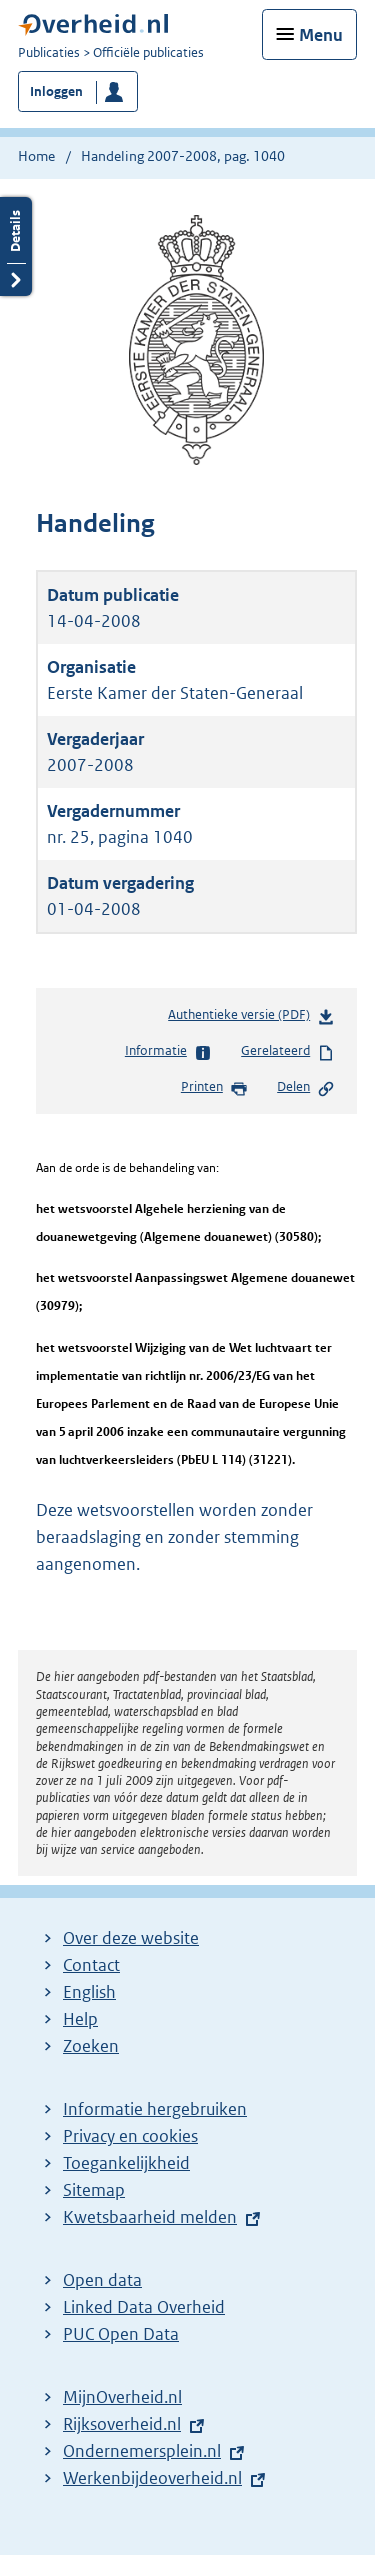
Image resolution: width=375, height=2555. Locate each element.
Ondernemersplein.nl (142, 2451)
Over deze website (131, 1938)
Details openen (16, 246)
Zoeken (91, 2046)
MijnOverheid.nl (122, 2397)
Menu (321, 35)
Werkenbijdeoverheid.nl (152, 2478)
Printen (214, 1088)
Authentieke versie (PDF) (251, 1018)
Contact (91, 1965)
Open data (102, 2280)
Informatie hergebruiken (155, 2109)
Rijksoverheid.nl (122, 2424)
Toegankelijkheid (126, 2163)
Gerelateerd (288, 1052)
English (89, 1992)
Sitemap (94, 2190)
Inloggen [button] (56, 91)
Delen (306, 1088)
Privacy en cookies (130, 2136)
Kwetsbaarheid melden (150, 2217)
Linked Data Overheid (144, 2307)
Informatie (168, 1052)
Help (80, 2019)
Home (36, 156)
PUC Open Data (121, 2334)
